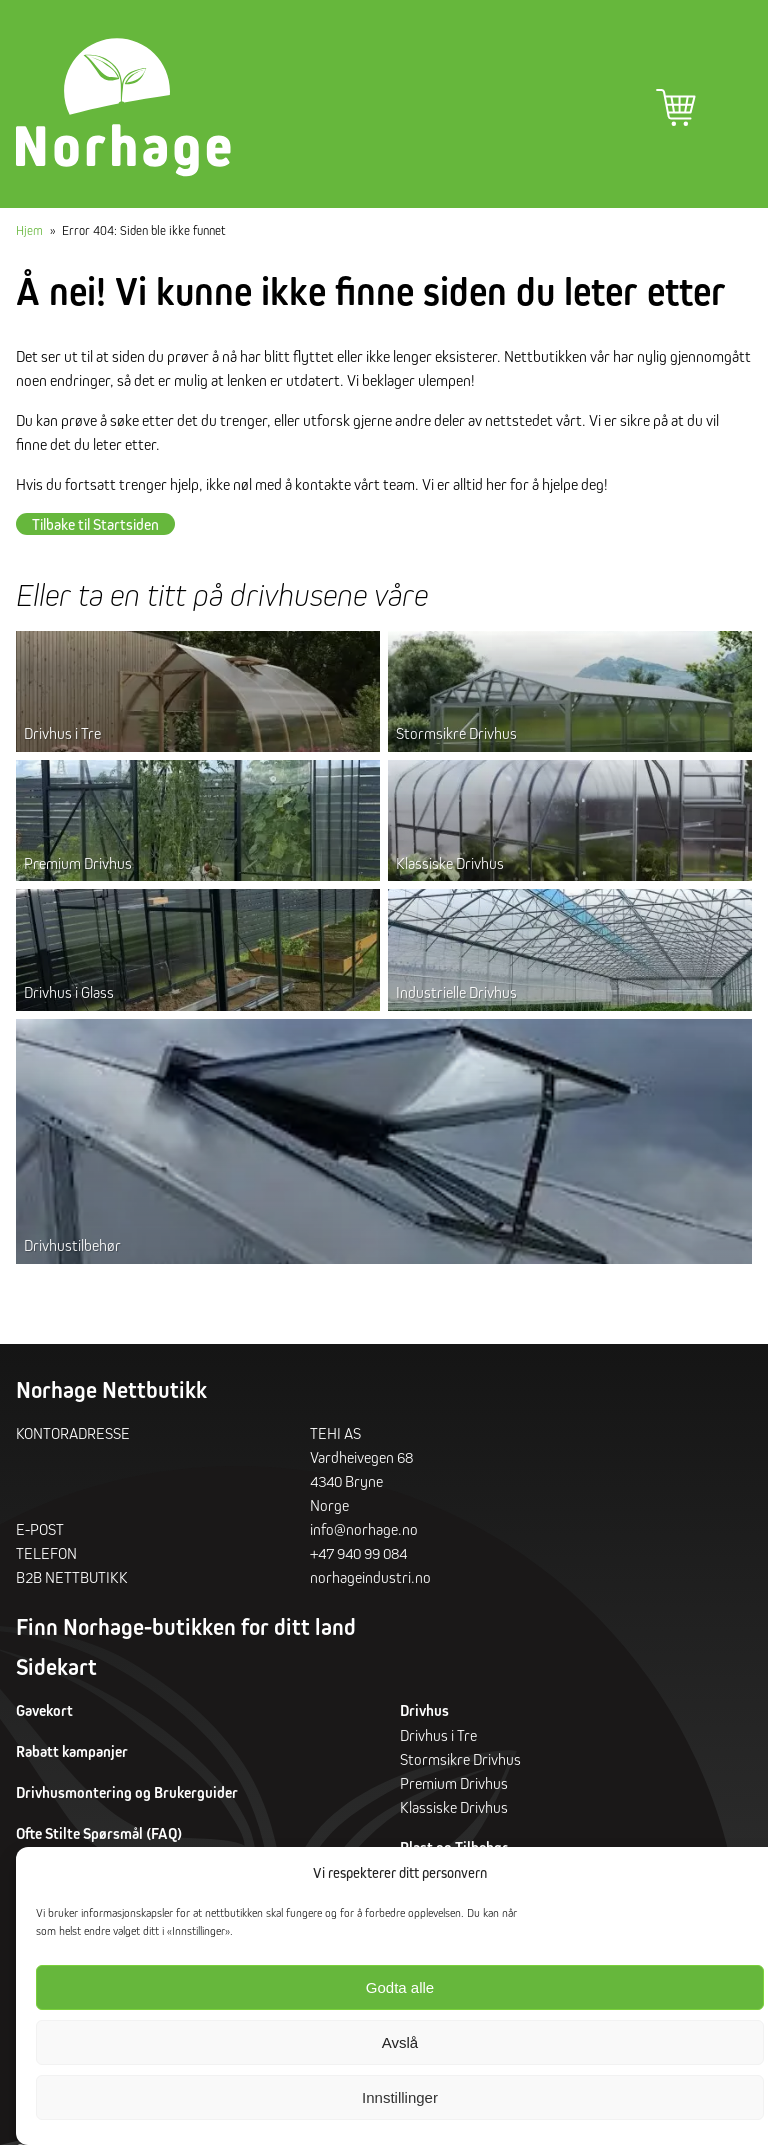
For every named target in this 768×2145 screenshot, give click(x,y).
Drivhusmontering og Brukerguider (127, 1797)
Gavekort (44, 1715)
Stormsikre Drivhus (456, 738)
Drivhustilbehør (72, 1250)
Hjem (29, 235)
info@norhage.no (364, 1534)
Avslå (400, 2042)
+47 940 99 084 (358, 1558)
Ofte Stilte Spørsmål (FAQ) (99, 1838)
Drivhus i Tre (62, 738)
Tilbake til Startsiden (95, 529)
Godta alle (400, 1987)
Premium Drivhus (78, 868)
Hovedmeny (732, 107)
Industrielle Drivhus (456, 997)
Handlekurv (676, 107)
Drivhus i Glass (69, 997)
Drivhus (424, 1715)
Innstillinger (400, 2097)
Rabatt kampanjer (72, 1756)
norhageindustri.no (370, 1582)
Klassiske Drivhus (450, 868)
